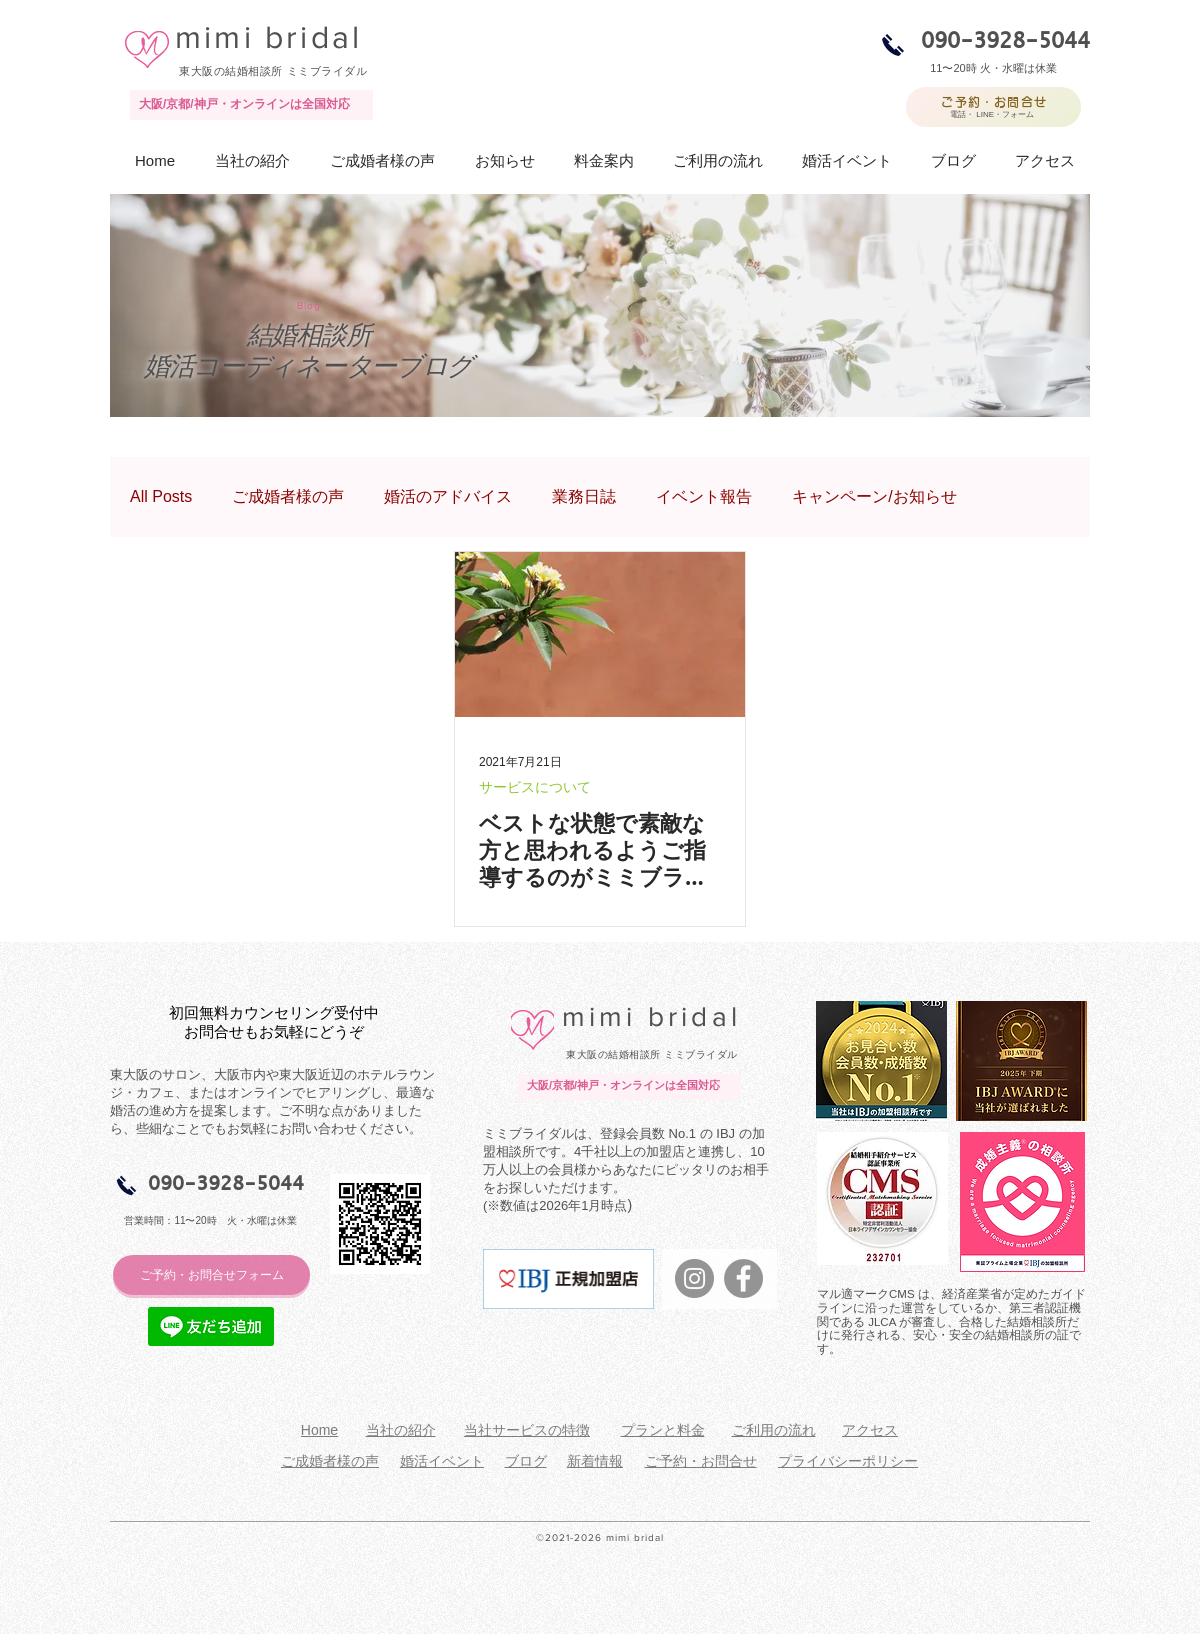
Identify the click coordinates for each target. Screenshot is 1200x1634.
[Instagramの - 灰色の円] (694, 1278)
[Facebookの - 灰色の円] (743, 1278)
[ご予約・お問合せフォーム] (211, 1275)
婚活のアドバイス (448, 496)
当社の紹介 (401, 1430)
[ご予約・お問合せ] (993, 107)
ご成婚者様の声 (288, 496)
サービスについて (535, 787)
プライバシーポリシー (848, 1461)
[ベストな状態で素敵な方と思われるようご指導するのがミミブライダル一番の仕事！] (600, 634)
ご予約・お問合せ (701, 1461)
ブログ (526, 1461)
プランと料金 (663, 1430)
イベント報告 (704, 496)
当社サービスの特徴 (527, 1430)
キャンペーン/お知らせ (874, 496)
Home (319, 1430)
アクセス (870, 1430)
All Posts (161, 496)
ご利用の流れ (774, 1430)
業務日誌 (584, 496)
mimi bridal (268, 36)
